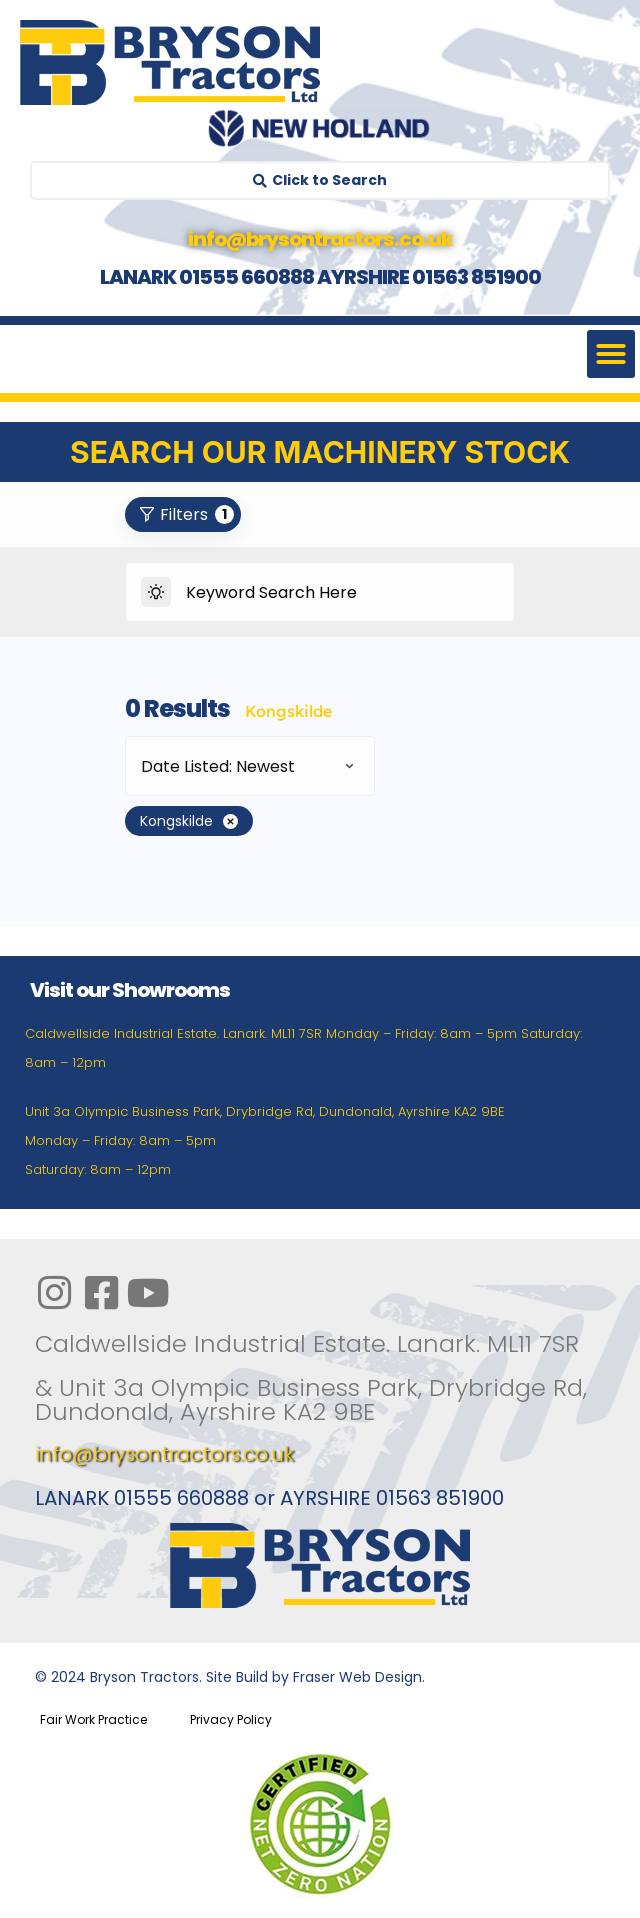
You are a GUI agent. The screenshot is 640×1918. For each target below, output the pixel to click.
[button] (611, 354)
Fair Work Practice (93, 1719)
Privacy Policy (231, 1719)
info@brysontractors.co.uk (164, 1454)
